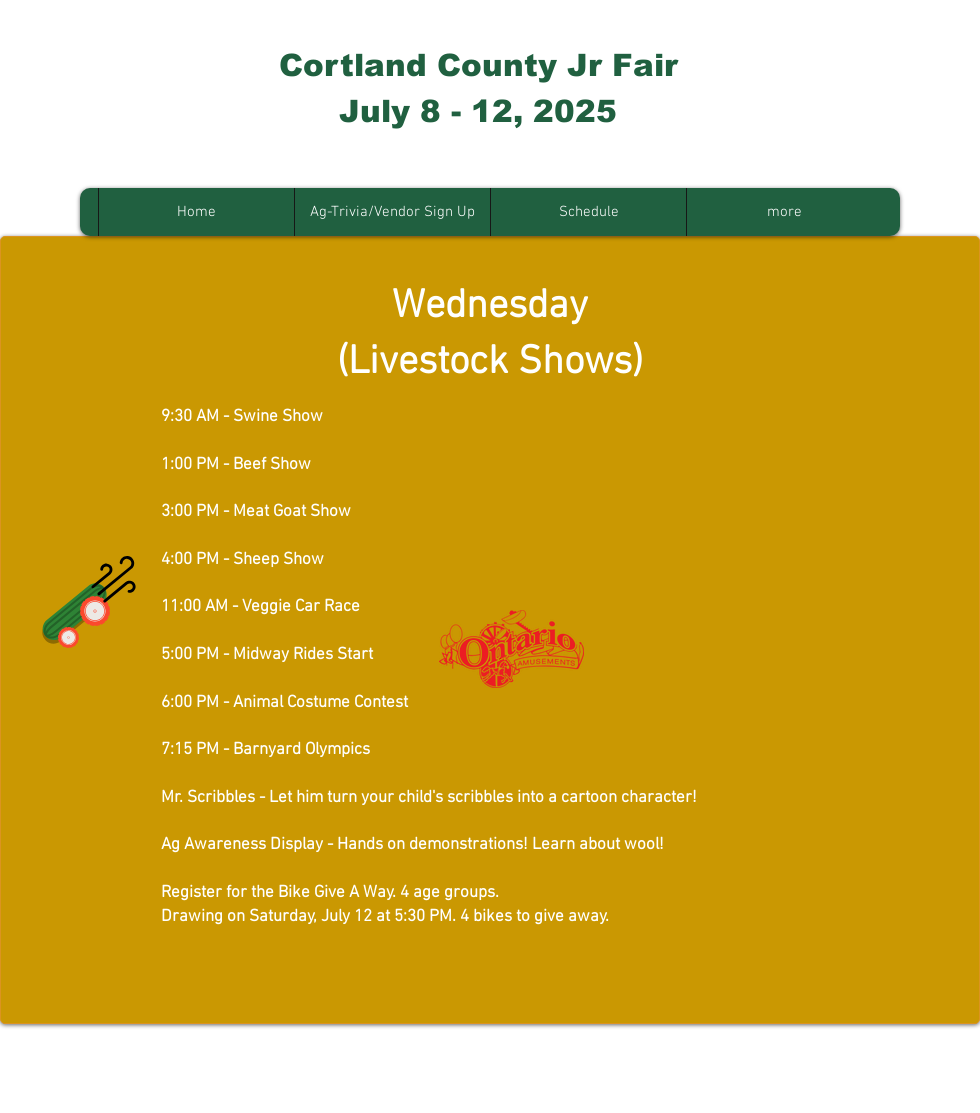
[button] (392, 212)
